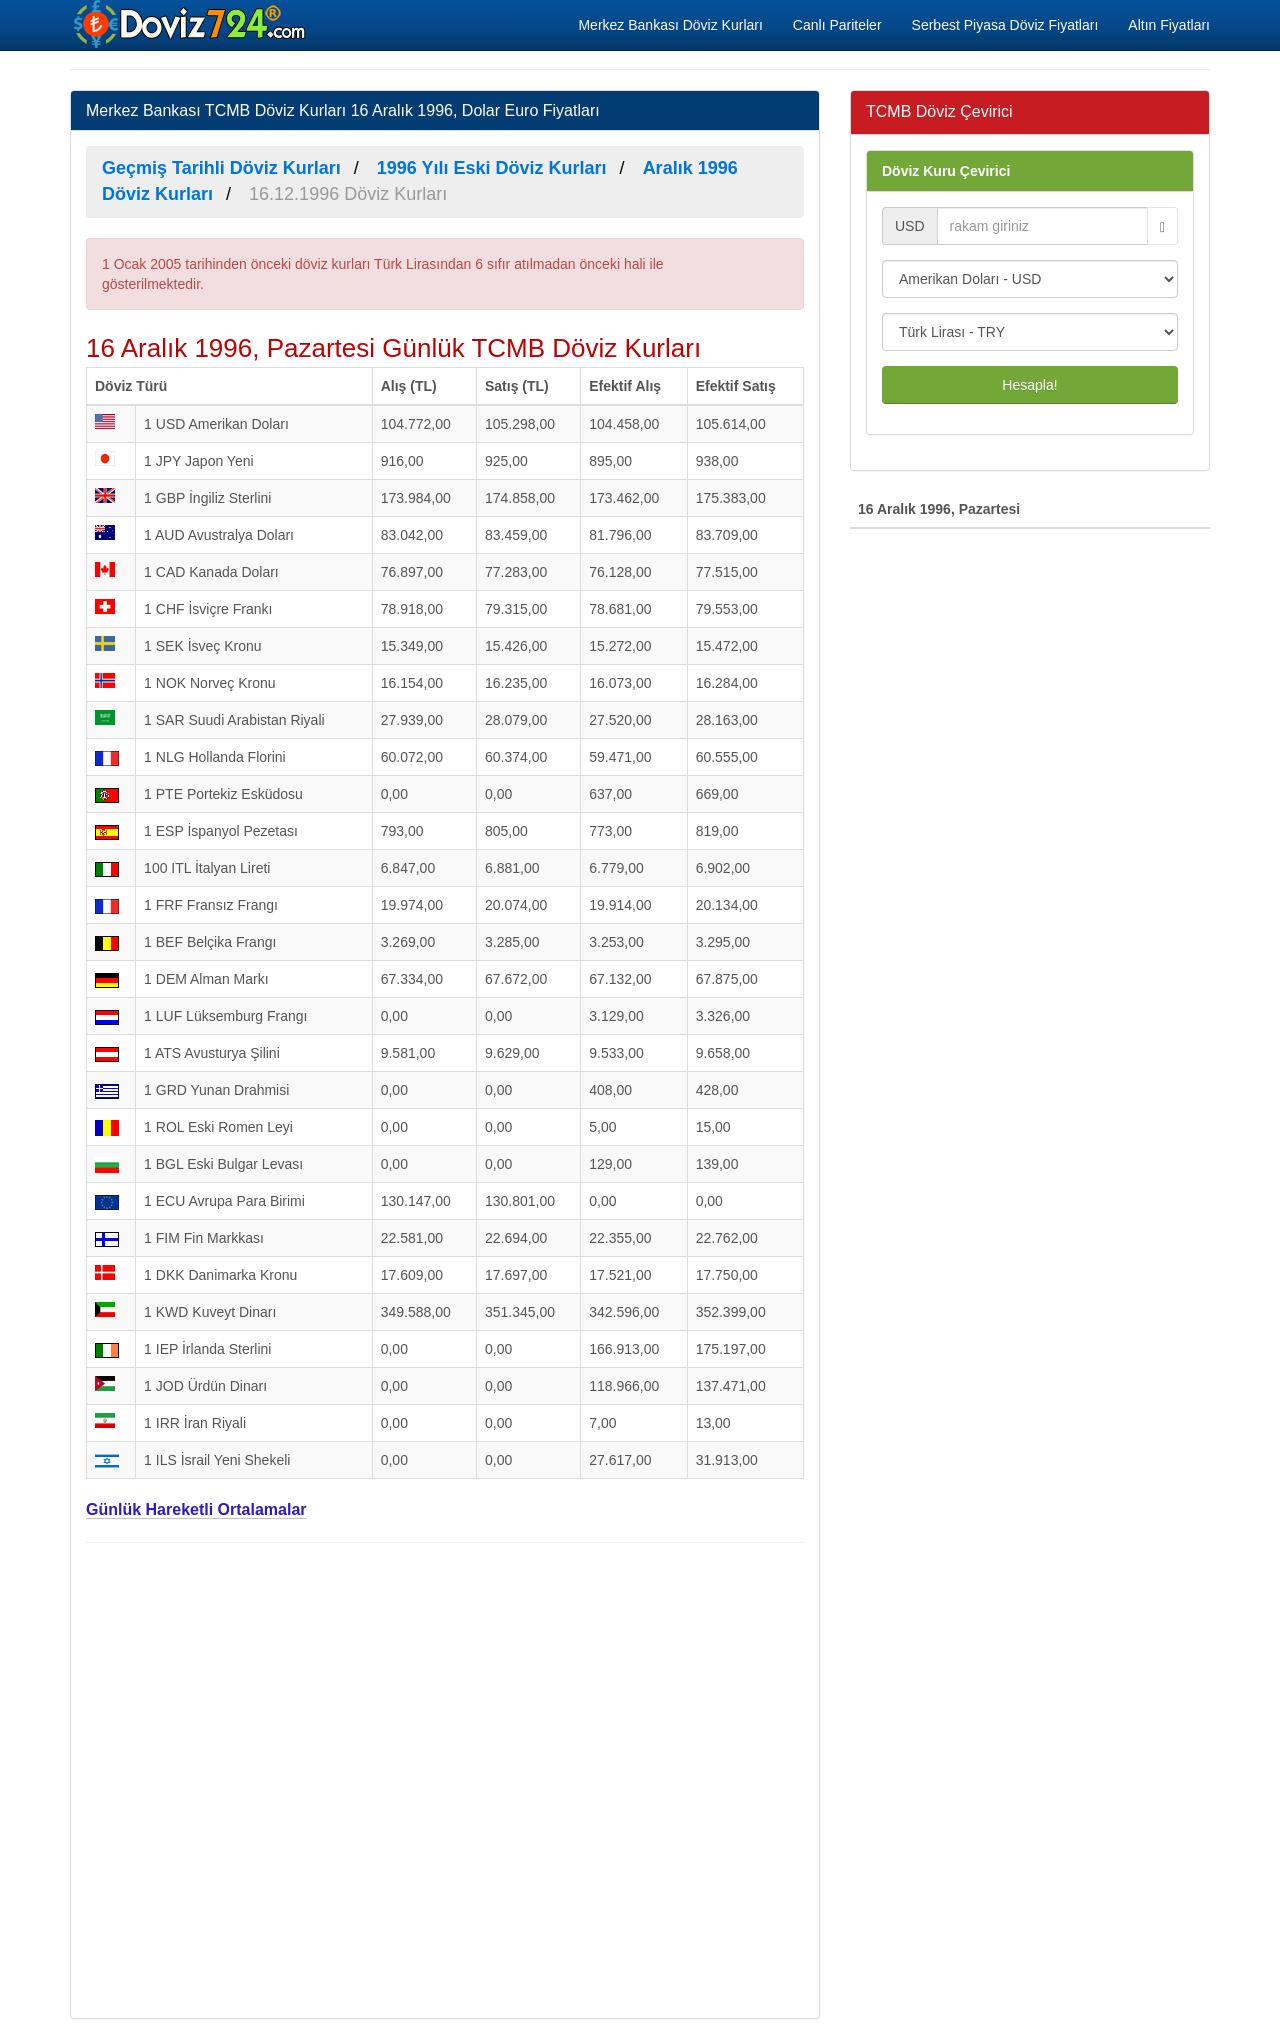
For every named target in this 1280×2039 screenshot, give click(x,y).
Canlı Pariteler (837, 25)
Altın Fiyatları (1169, 25)
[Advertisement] (445, 1778)
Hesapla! (1029, 385)
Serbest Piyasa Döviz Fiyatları (1005, 25)
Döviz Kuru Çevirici (946, 171)
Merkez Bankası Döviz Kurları (670, 25)
